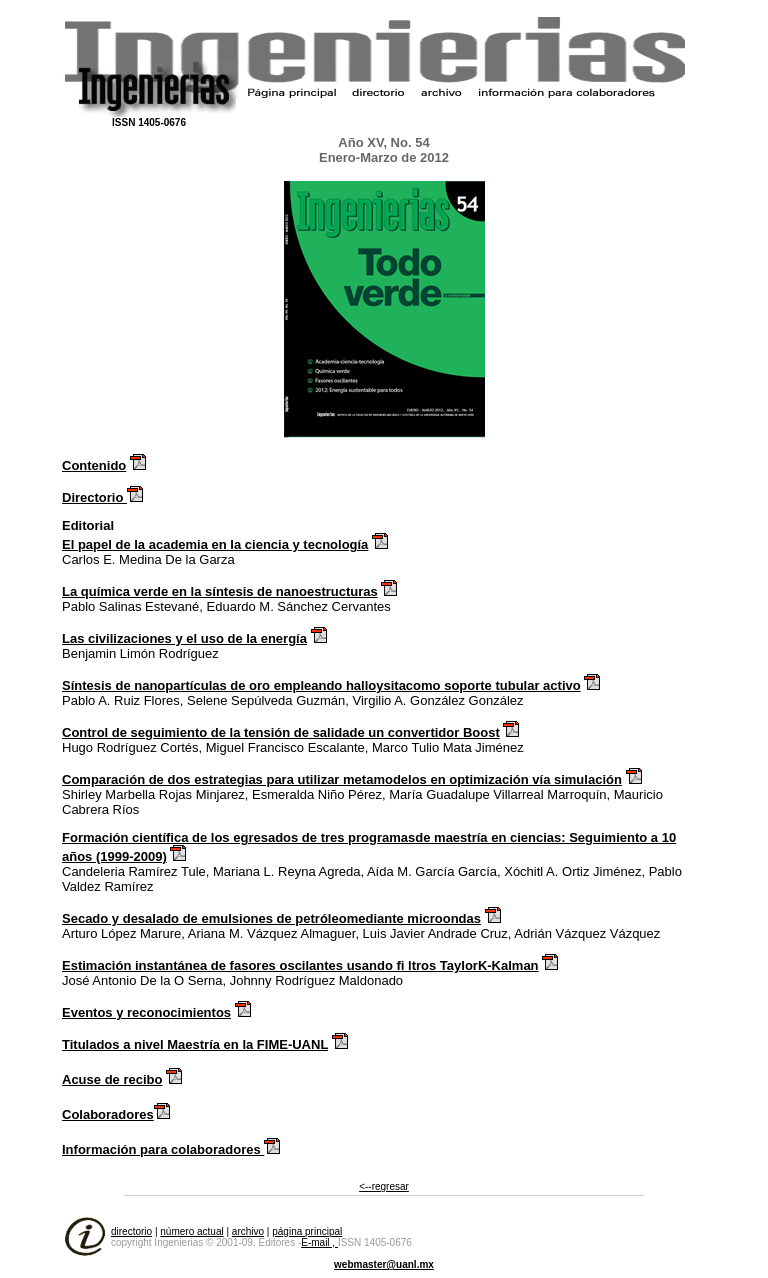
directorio (131, 1231)
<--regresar (384, 1186)
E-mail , (319, 1242)
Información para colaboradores (163, 1149)
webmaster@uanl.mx (384, 1264)
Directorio (94, 497)
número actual (191, 1231)
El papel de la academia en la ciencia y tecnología (215, 544)
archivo (248, 1231)
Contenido (94, 465)
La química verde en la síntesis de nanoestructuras (220, 591)
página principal (307, 1231)
